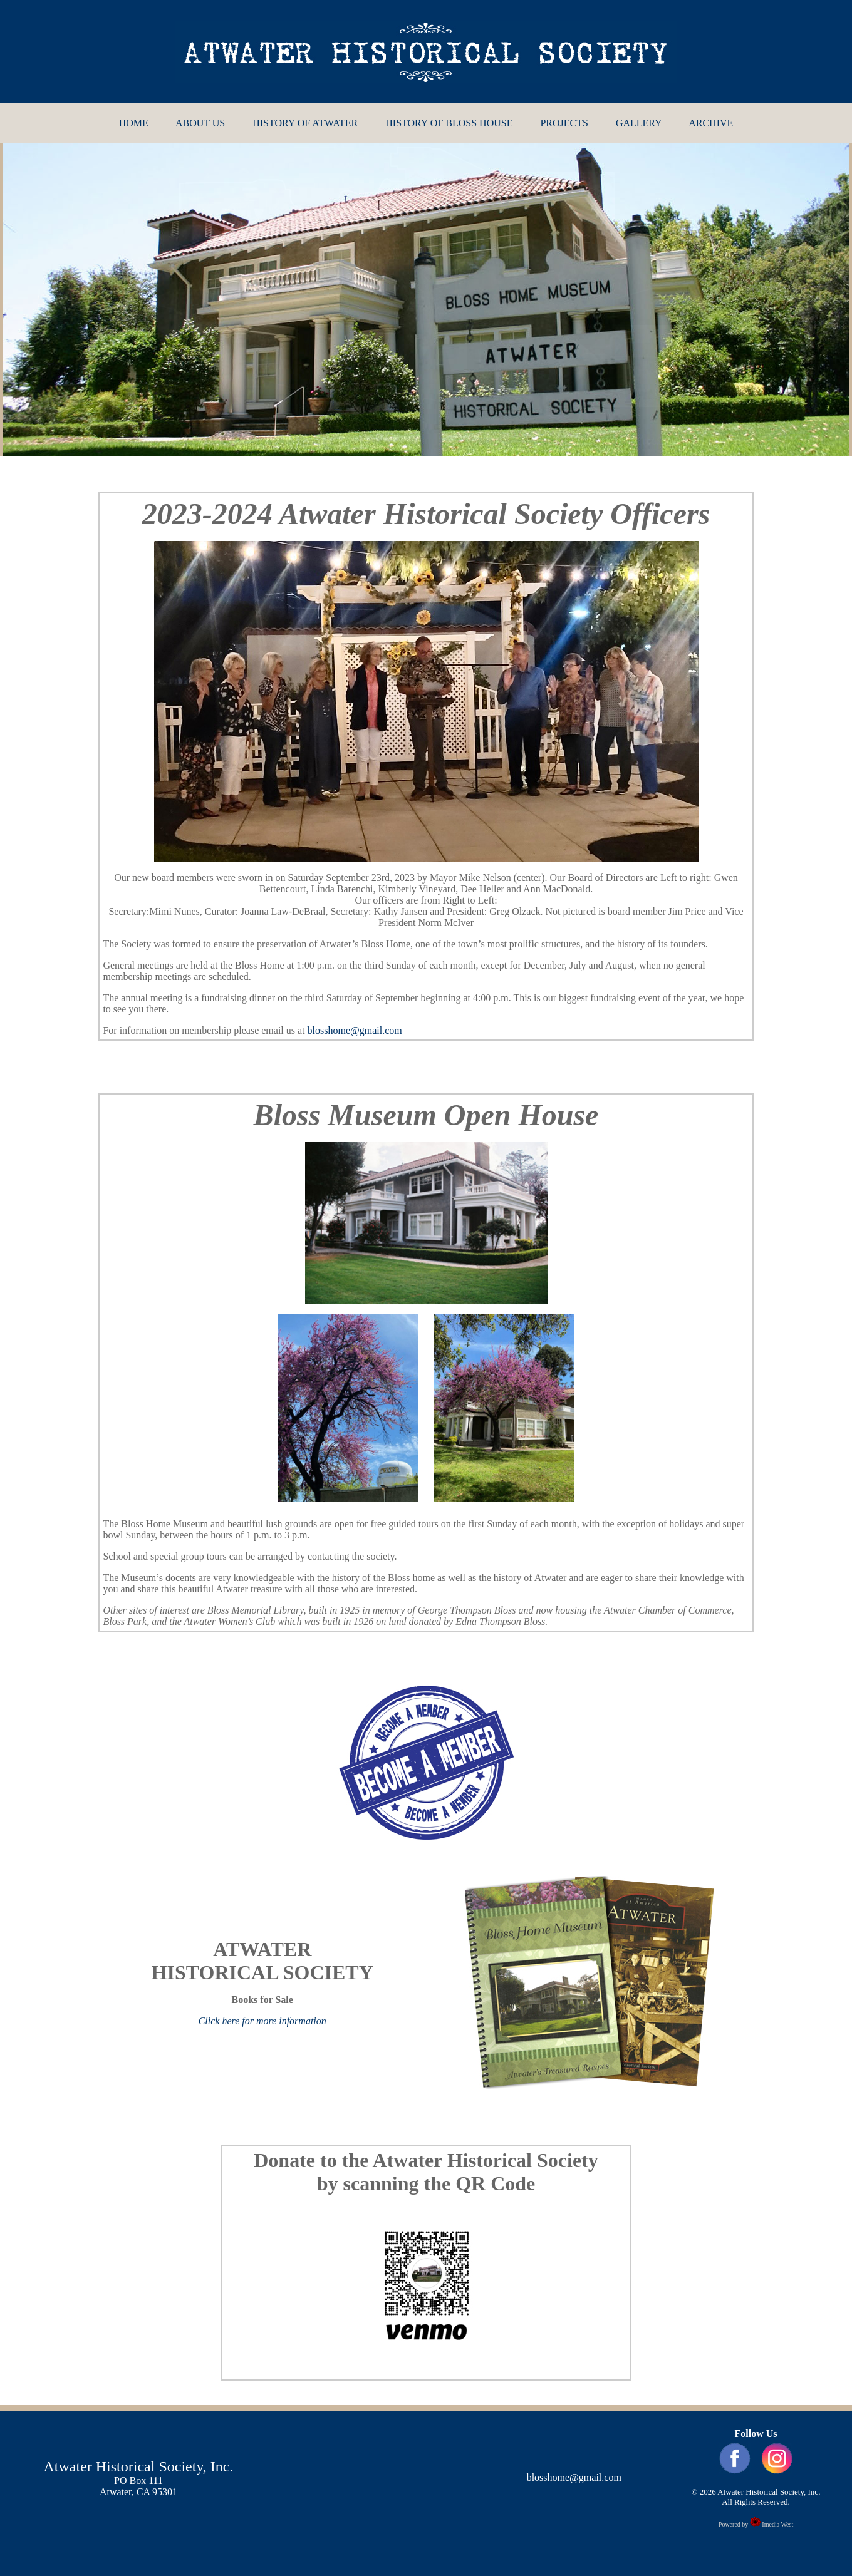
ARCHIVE (710, 123)
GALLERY (639, 123)
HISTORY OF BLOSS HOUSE (448, 123)
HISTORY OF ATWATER (305, 123)
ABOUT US (200, 123)
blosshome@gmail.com (355, 1030)
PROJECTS (564, 123)
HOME (133, 123)
